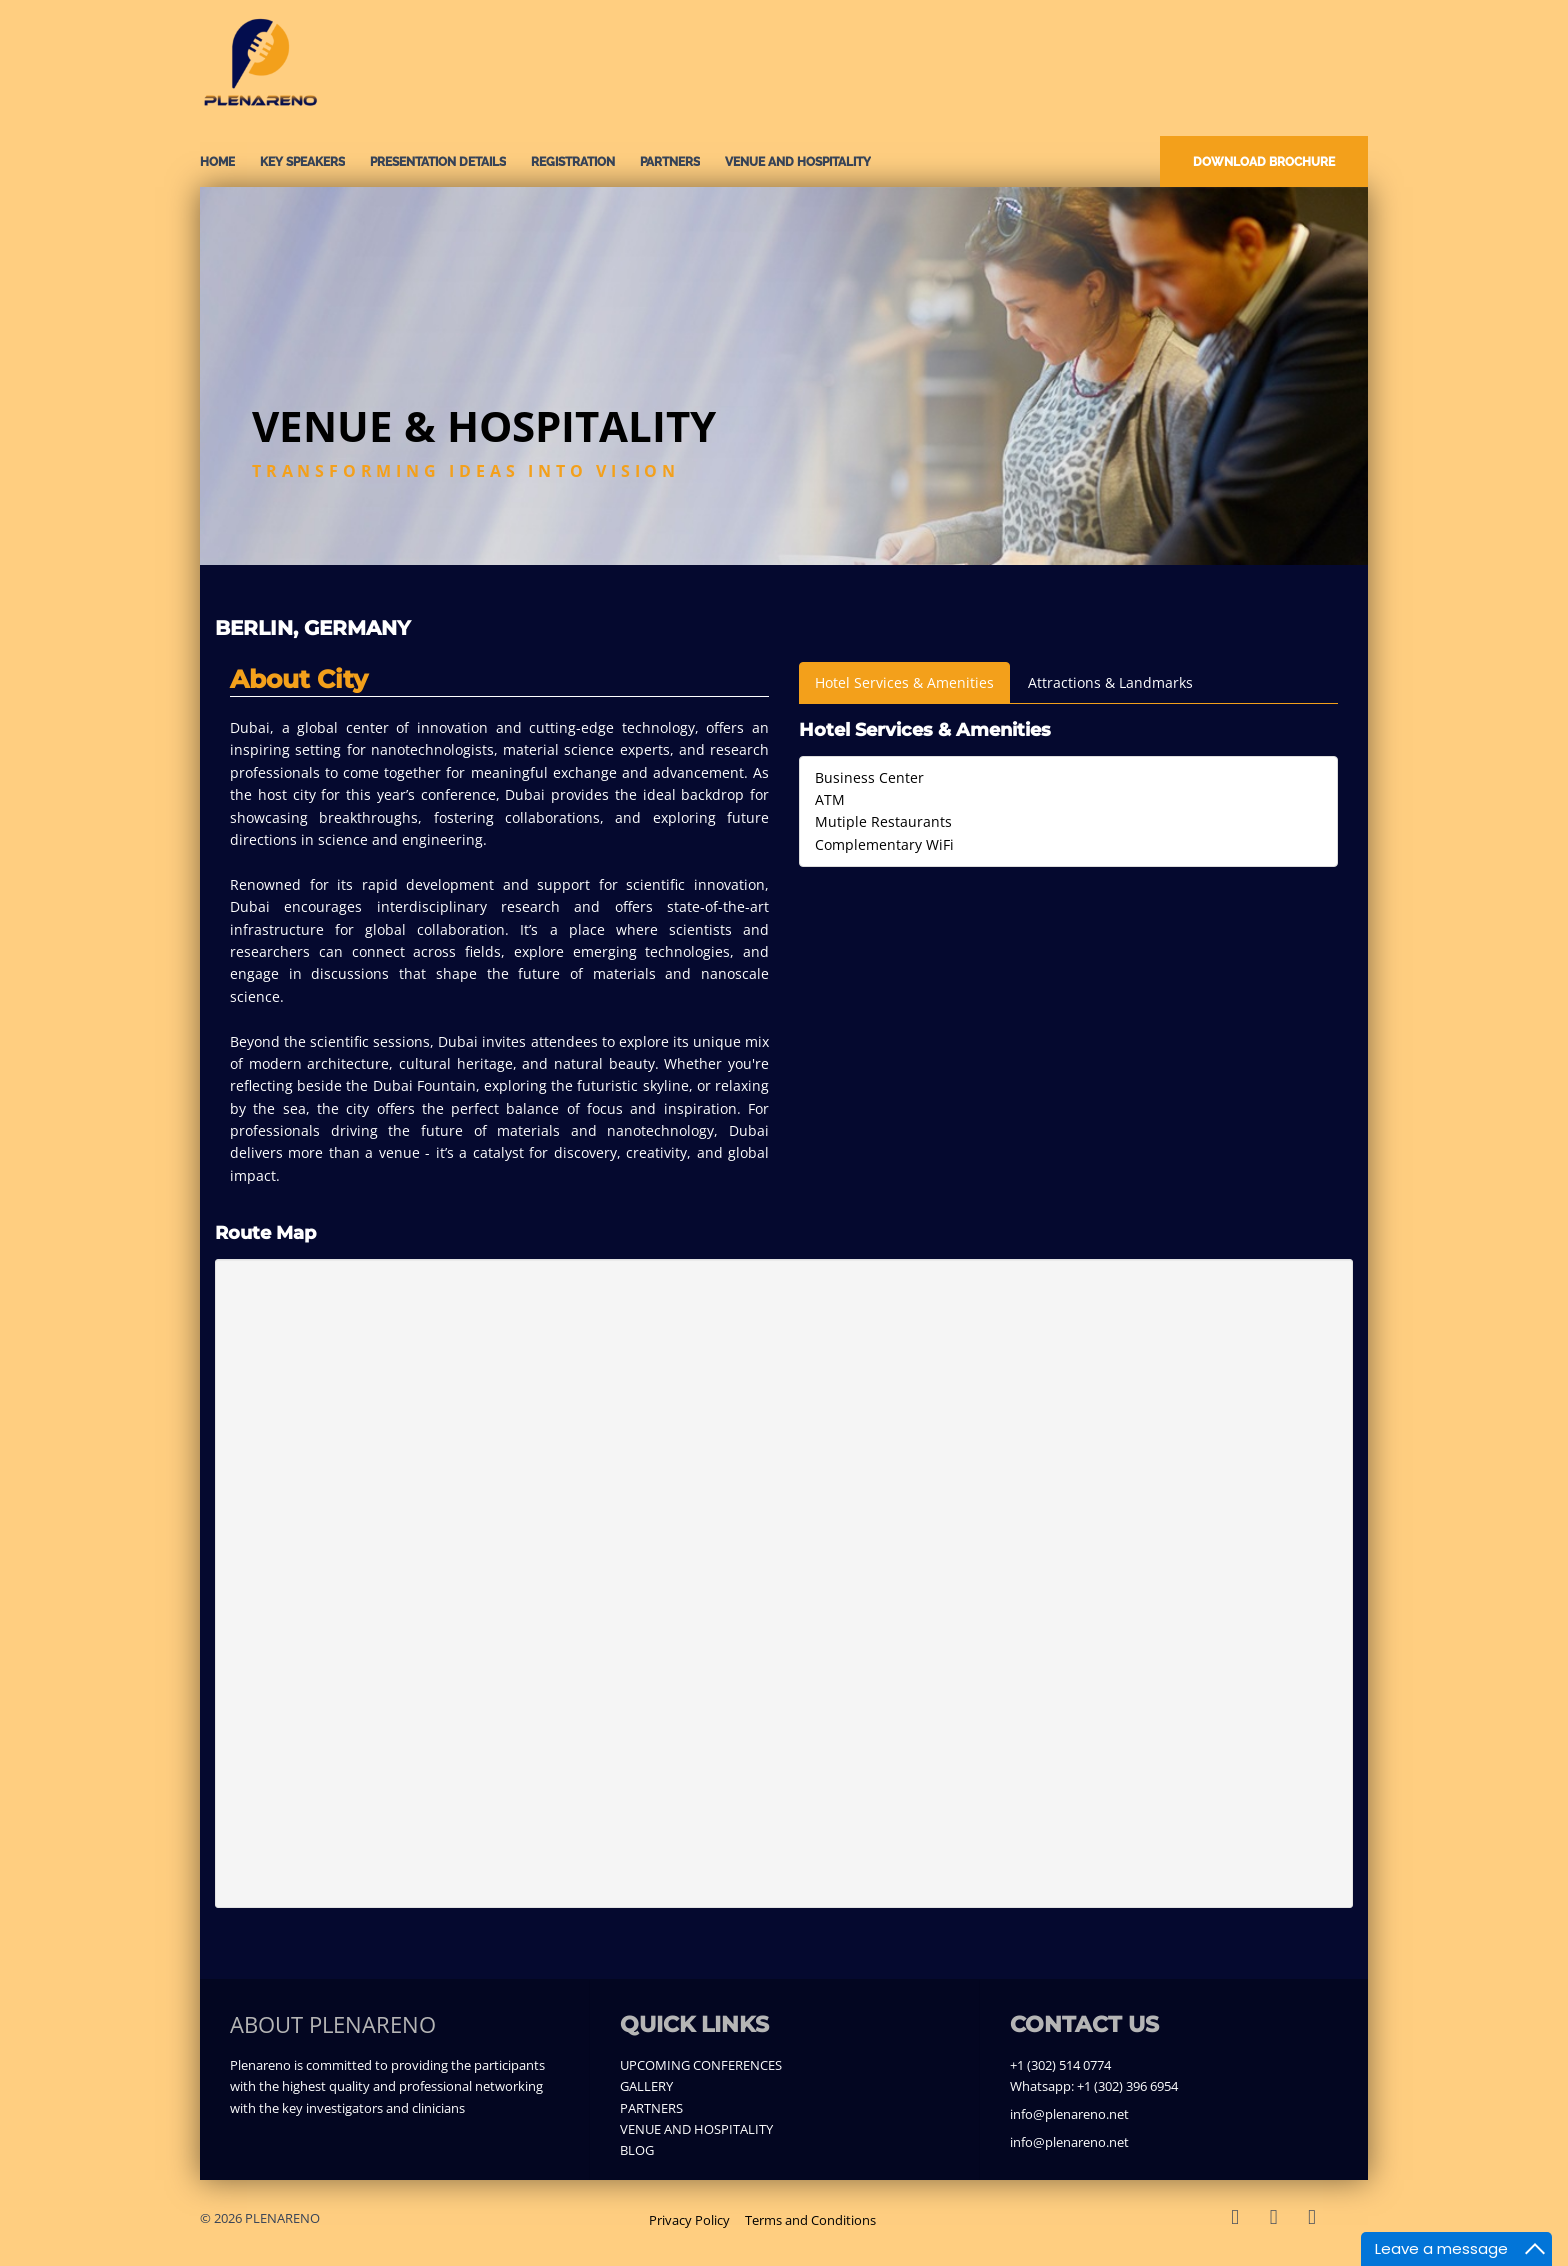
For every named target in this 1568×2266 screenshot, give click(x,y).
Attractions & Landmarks (1110, 682)
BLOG (637, 2150)
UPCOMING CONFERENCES (701, 2065)
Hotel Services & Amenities (904, 682)
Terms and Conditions (810, 2220)
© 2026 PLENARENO (260, 2218)
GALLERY (646, 2086)
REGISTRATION (573, 161)
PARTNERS (670, 161)
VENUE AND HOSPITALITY (798, 161)
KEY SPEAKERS (302, 161)
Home (217, 161)
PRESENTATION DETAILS (438, 161)
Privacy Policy (689, 2220)
